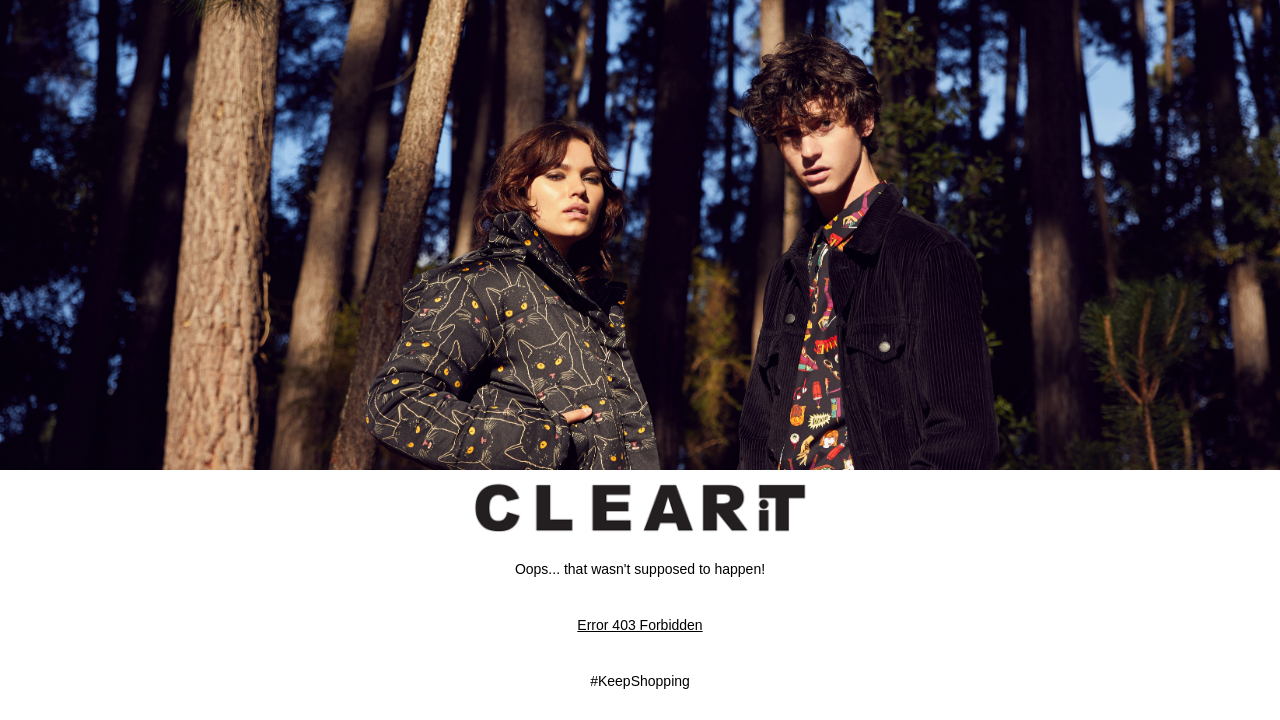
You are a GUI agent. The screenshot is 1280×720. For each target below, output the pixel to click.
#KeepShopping (640, 681)
